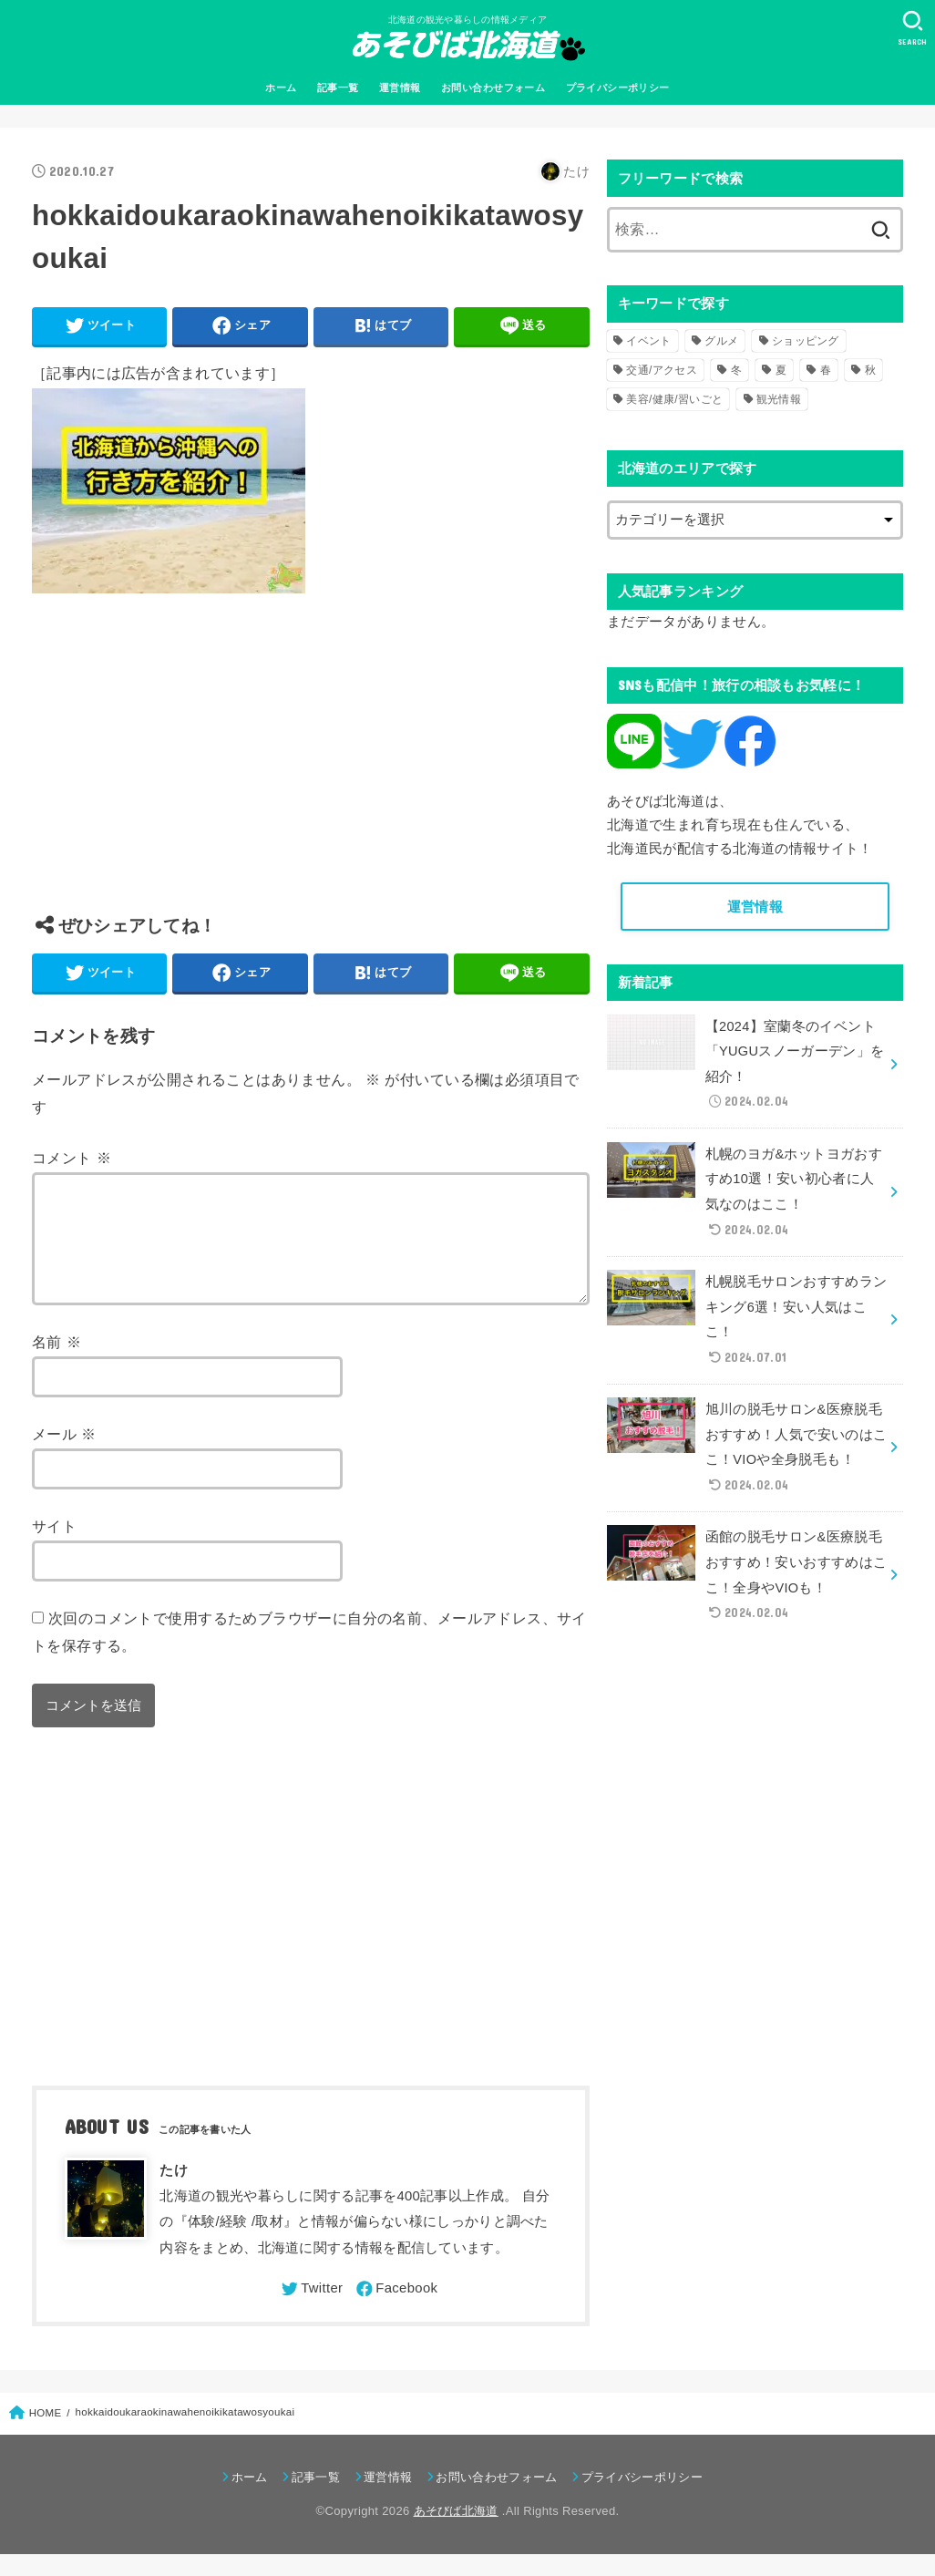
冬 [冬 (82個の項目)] (736, 370)
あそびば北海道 (456, 2533)
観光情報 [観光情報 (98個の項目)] (778, 399)
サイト (54, 1548)
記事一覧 (338, 87)
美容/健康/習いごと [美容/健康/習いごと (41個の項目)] (674, 399)
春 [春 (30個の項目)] (825, 370)
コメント (71, 1157)
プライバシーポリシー (618, 87)
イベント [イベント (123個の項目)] (648, 341)
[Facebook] (395, 2310)
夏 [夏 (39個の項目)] (781, 370)
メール (64, 1456)
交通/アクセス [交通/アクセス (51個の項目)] (661, 370)
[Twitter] (310, 2310)
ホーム (280, 87)
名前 (56, 1363)
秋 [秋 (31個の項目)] (870, 370)
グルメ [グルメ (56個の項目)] (721, 341)
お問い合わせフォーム (493, 87)
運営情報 (400, 87)
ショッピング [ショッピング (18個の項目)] (805, 341)
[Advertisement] (310, 767)
